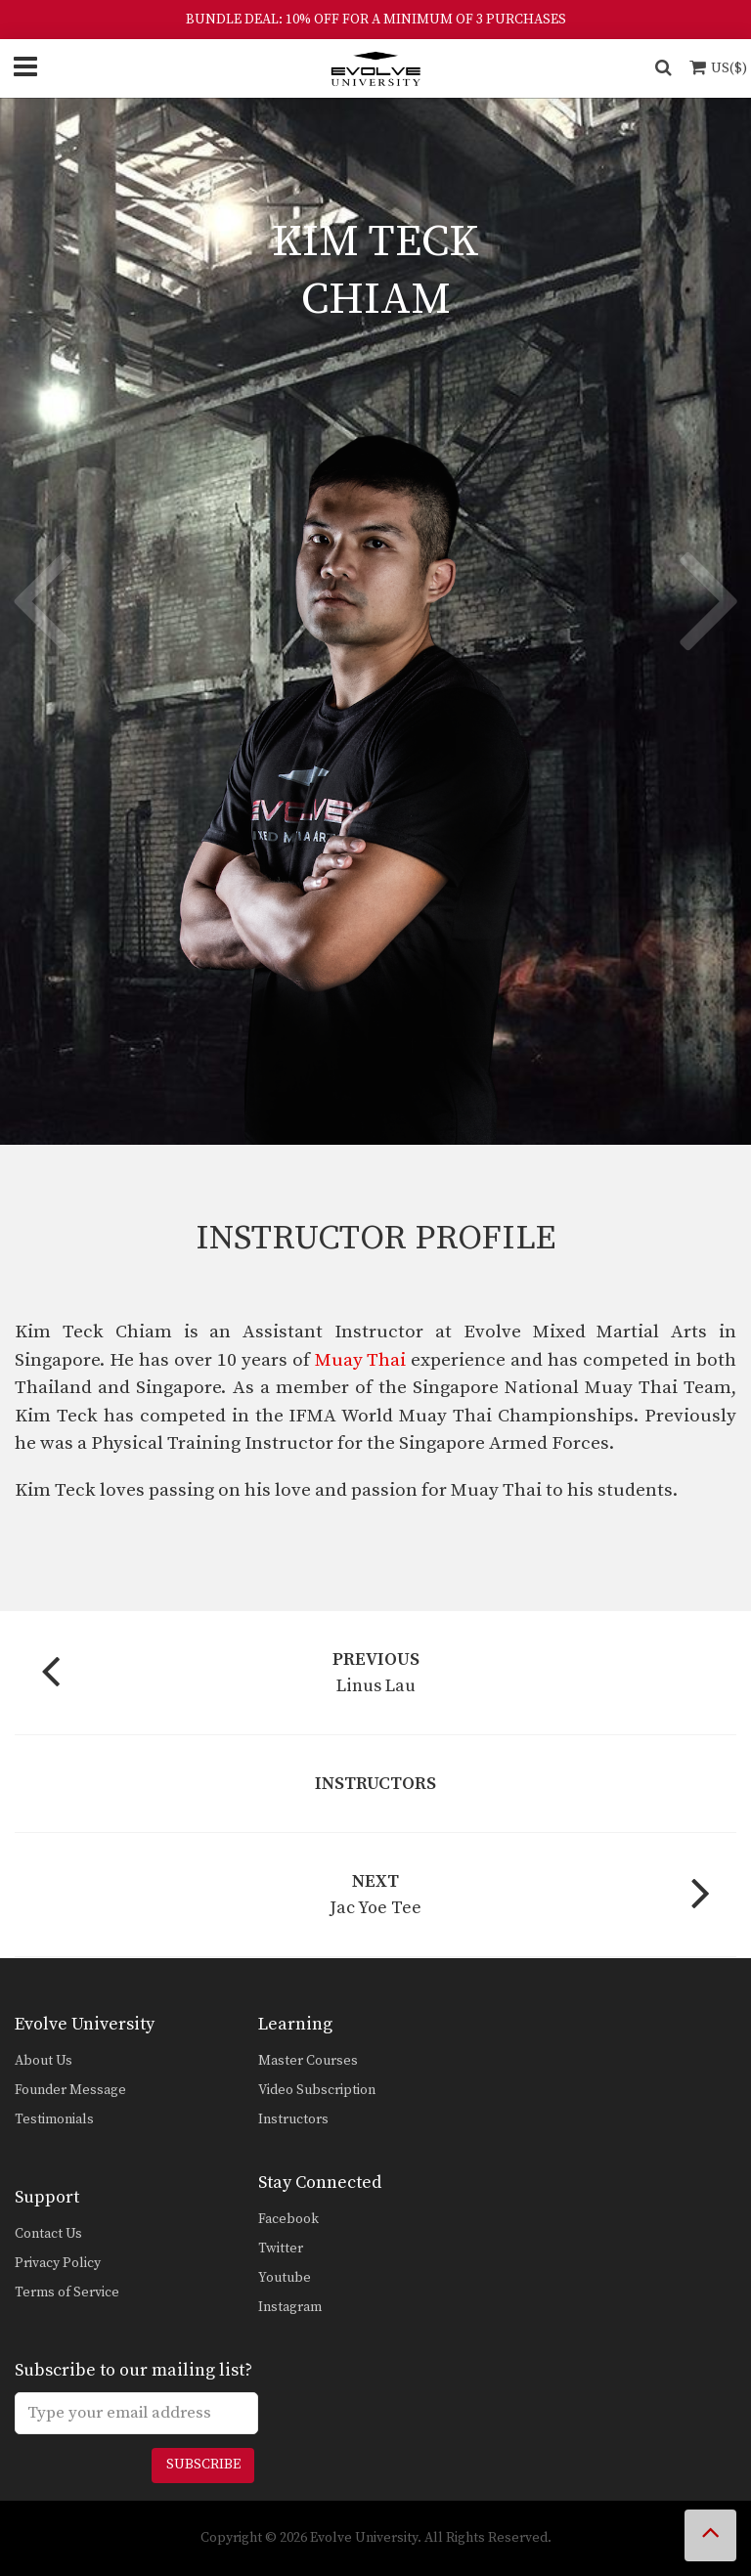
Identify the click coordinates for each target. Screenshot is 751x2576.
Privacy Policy (58, 2263)
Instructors (293, 2119)
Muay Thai (361, 1360)
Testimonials (54, 2119)
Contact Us (48, 2234)
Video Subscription (317, 2090)
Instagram (290, 2307)
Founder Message (70, 2090)
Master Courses (308, 2061)
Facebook (288, 2219)
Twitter (280, 2248)
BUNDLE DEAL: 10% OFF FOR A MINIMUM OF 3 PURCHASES (376, 19)
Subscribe (203, 2464)
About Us (43, 2061)
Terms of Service (67, 2292)
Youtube (284, 2278)
